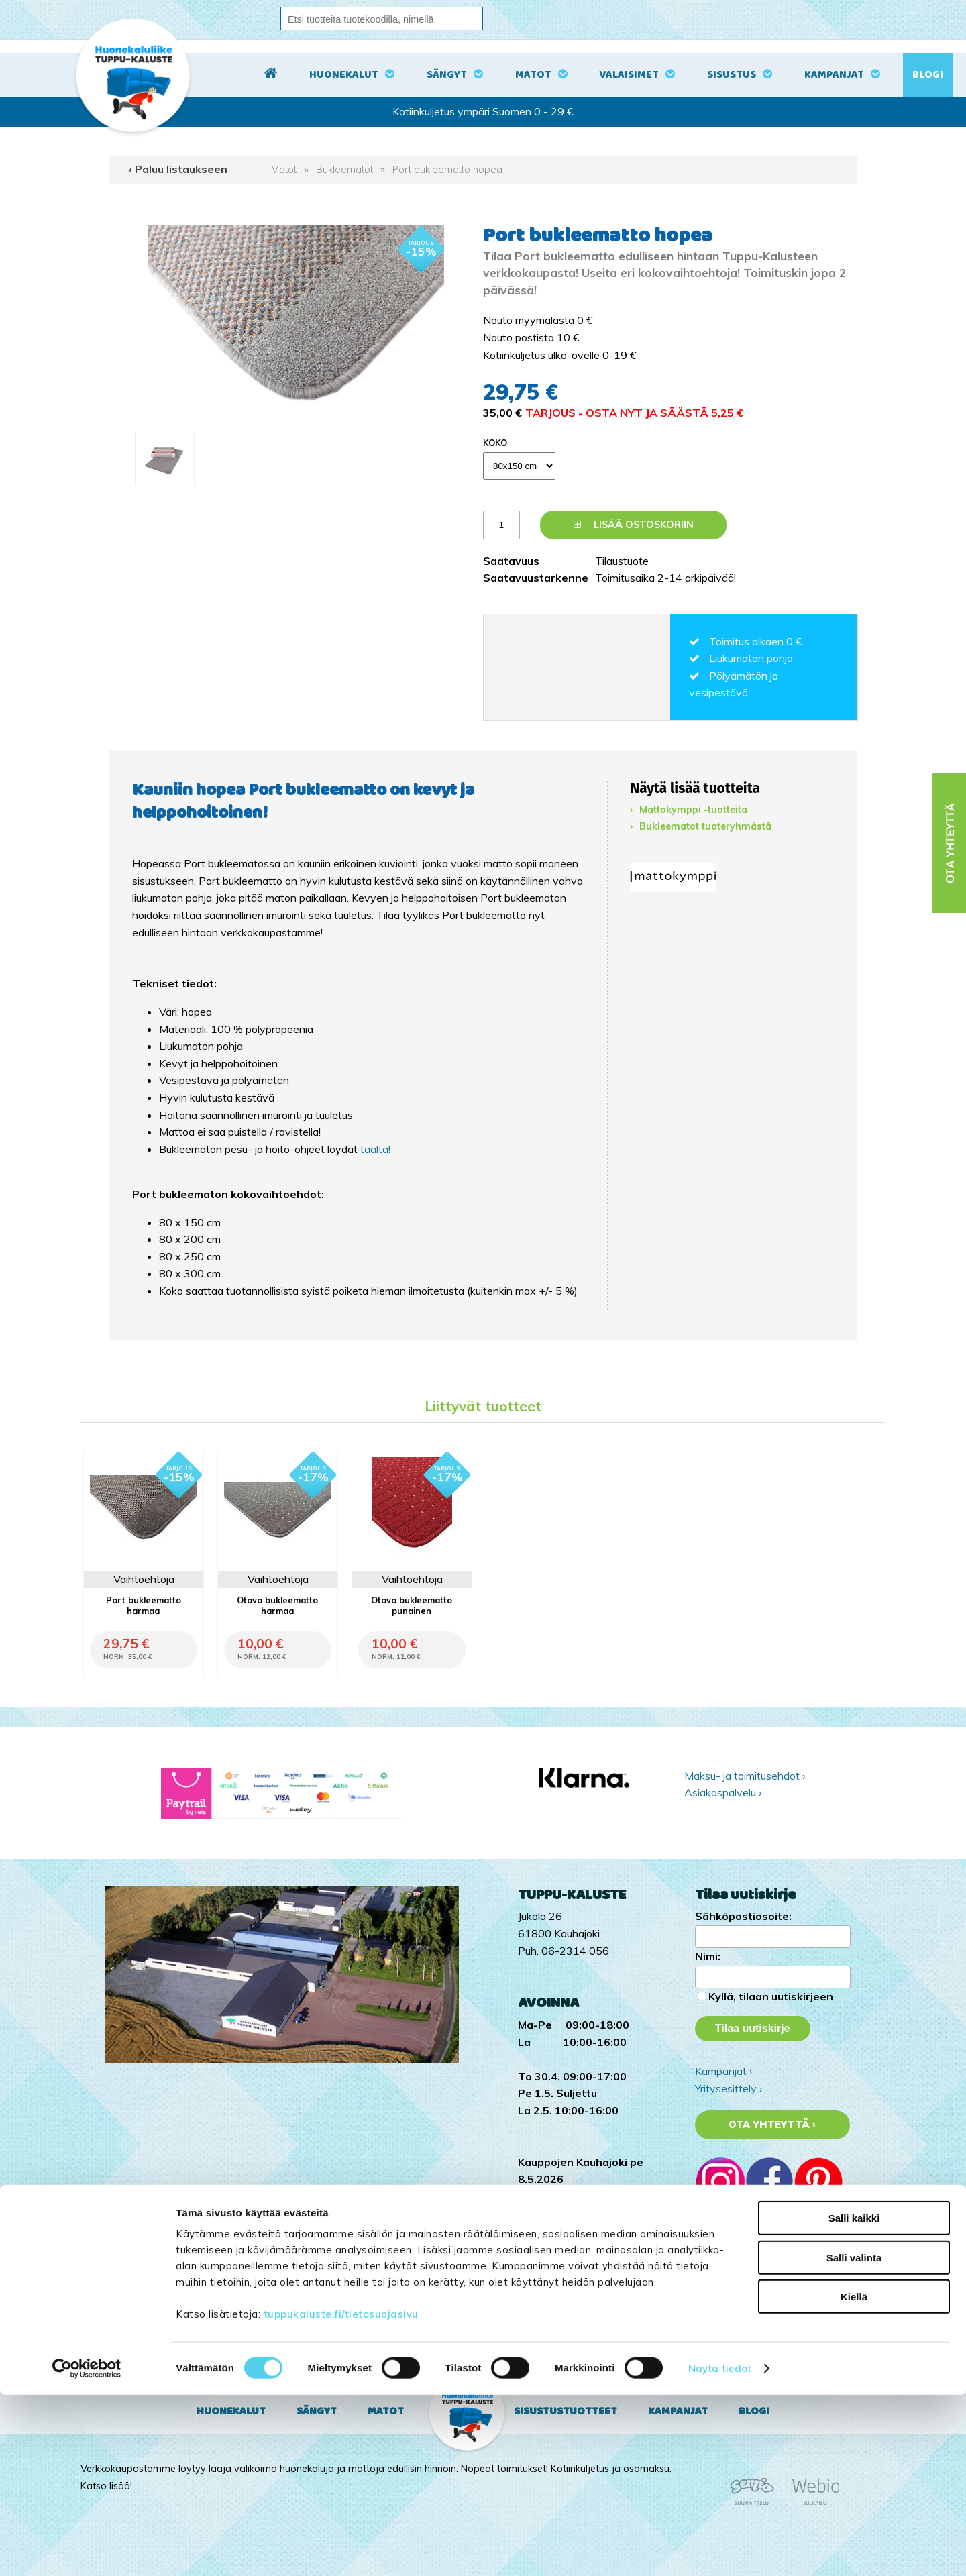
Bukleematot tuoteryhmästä (705, 826)
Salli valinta (854, 2439)
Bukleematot (344, 170)
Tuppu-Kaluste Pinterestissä (762, 2354)
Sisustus (731, 75)
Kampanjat (834, 75)
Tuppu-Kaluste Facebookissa (764, 2336)
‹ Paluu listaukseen (178, 169)
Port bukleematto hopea (447, 170)
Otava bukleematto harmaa (277, 1605)
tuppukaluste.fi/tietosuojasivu (341, 2495)
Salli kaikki (854, 2399)
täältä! (375, 1149)
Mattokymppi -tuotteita (693, 810)
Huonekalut (343, 75)
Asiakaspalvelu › (722, 1792)
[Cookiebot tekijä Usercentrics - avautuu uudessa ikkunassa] (87, 2550)
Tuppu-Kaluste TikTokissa (757, 2302)
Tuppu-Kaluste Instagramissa (765, 2319)
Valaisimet (629, 75)
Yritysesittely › (728, 2088)
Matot (533, 75)
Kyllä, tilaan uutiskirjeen (770, 1996)
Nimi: (707, 1956)
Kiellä (854, 2477)
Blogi (927, 75)
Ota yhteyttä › (772, 2124)
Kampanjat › (723, 2071)
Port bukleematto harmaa (143, 1605)
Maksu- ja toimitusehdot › (744, 1775)
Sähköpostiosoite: (743, 1916)
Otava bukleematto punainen (411, 1605)
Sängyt (447, 75)
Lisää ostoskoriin (634, 525)
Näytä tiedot (719, 2549)
